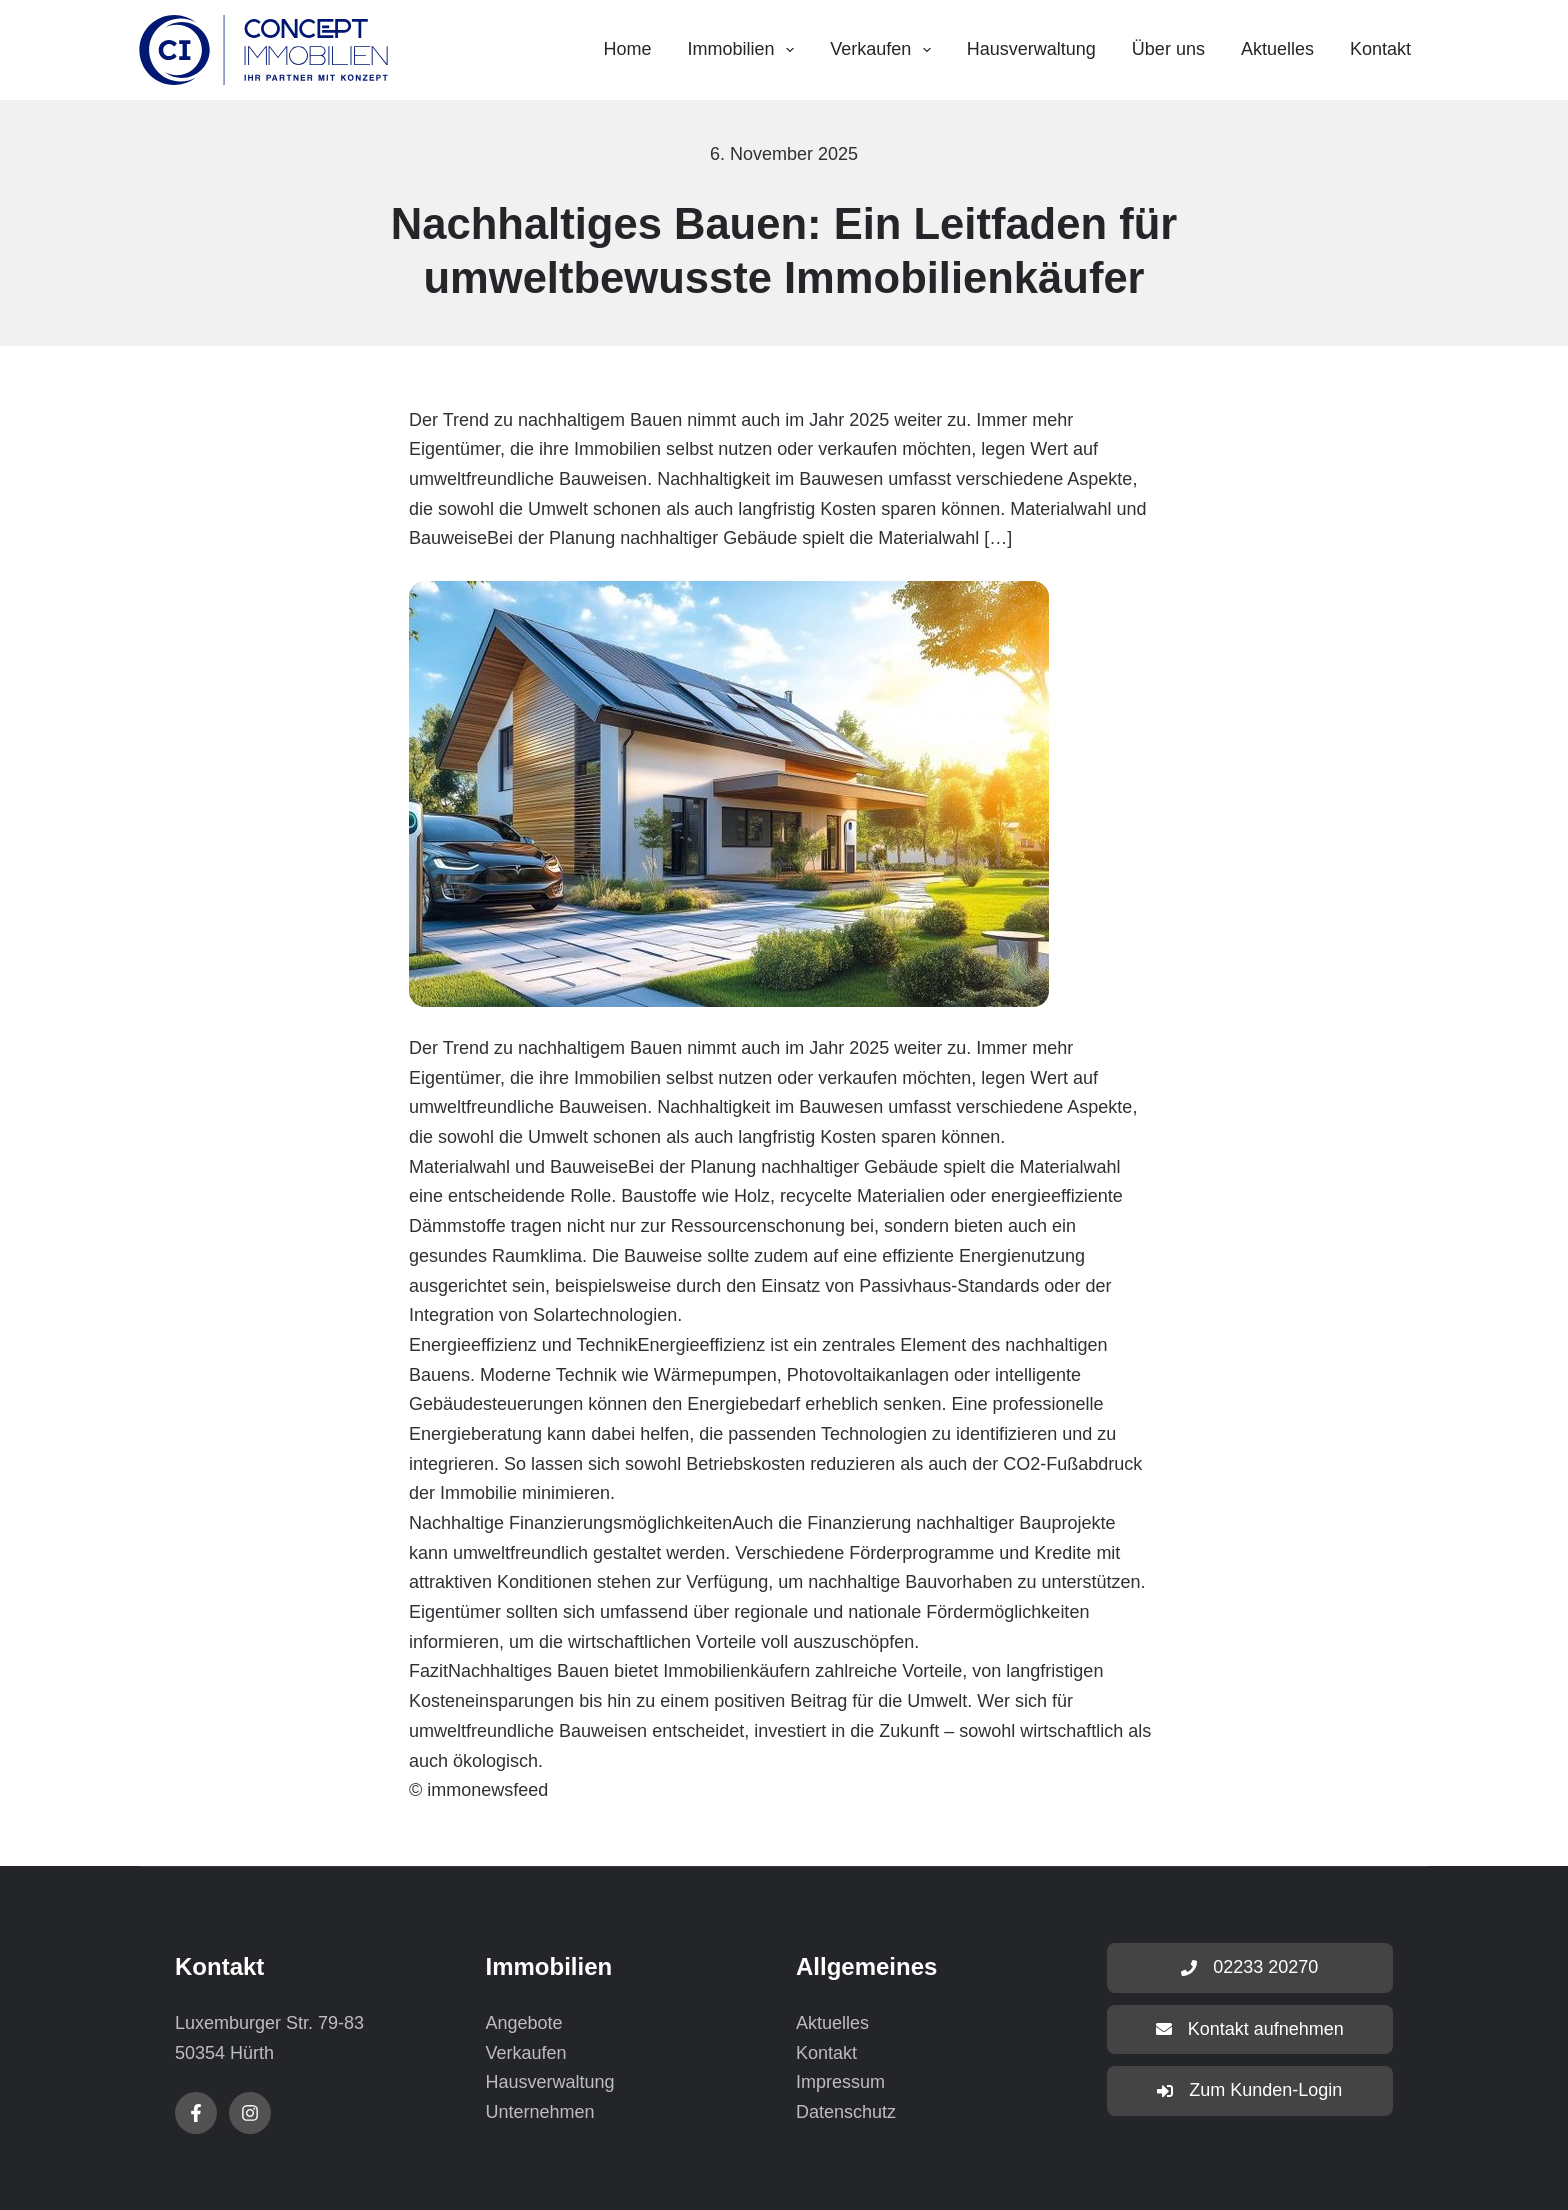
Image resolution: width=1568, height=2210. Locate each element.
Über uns (1168, 49)
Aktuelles (1277, 49)
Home (627, 49)
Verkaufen (884, 50)
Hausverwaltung (1031, 49)
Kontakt (1380, 49)
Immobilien (745, 50)
